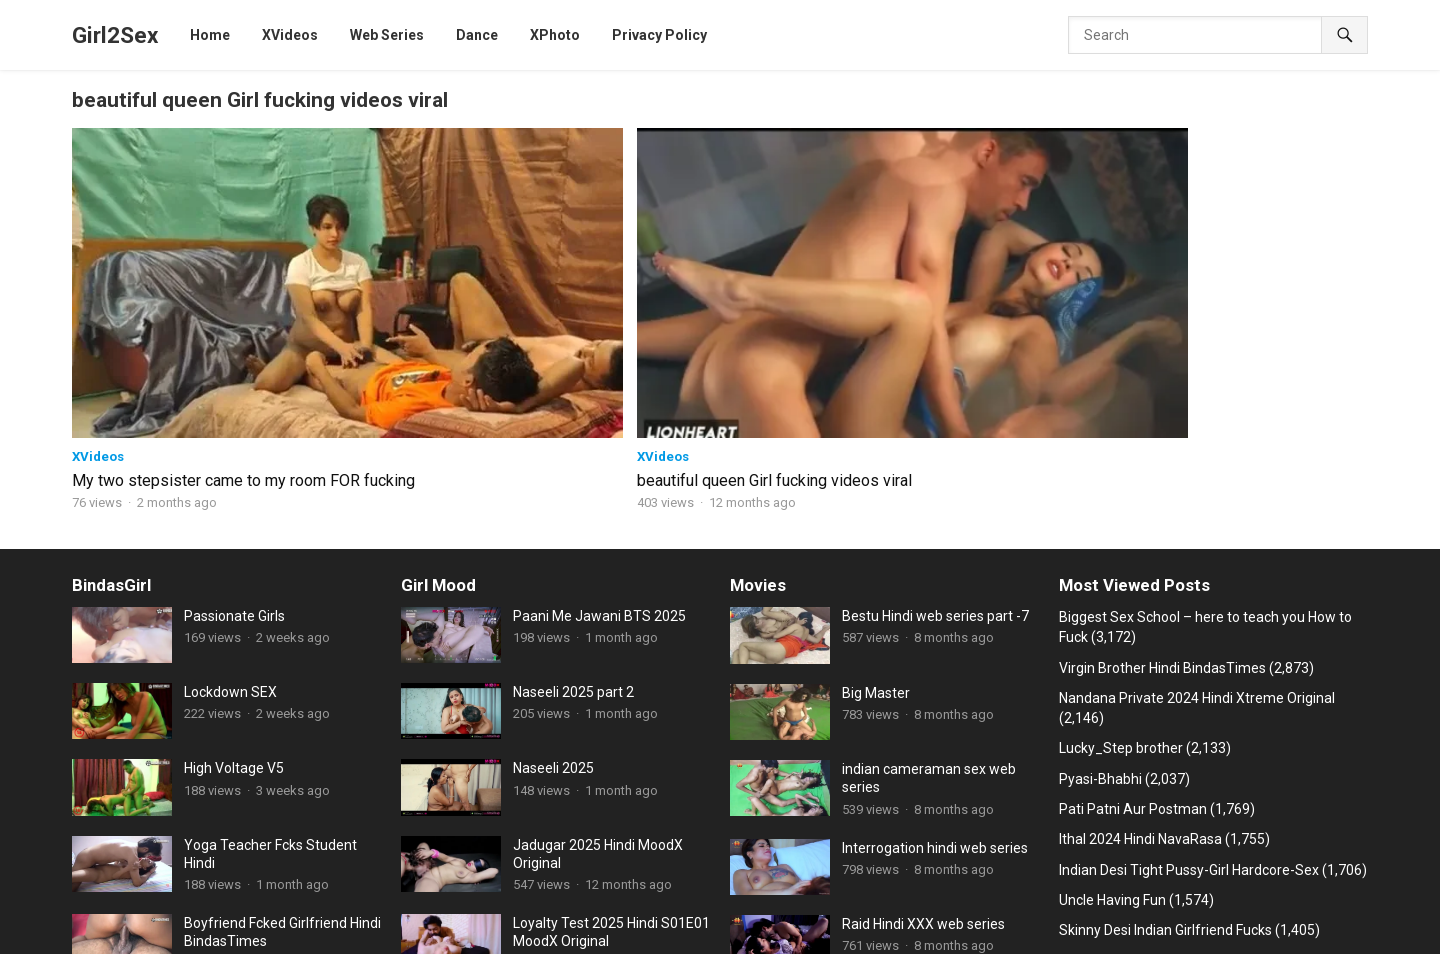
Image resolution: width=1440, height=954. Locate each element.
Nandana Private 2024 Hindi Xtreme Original (1197, 546)
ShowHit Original (868, 911)
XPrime (1143, 911)
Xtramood (1290, 888)
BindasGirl (111, 433)
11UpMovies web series (223, 888)
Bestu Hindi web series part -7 (935, 464)
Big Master (876, 540)
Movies (758, 433)
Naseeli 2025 (553, 616)
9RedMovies (970, 911)
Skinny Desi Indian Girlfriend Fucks (1165, 778)
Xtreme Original (758, 911)
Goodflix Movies (1195, 888)
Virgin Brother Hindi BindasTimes (1162, 515)
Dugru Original (262, 911)
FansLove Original (536, 911)
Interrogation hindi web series (935, 695)
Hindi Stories (1093, 888)
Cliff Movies (121, 911)
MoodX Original (701, 888)
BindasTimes (432, 888)
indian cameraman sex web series (929, 626)
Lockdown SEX (230, 540)
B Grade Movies (366, 911)
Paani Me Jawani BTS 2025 (599, 464)
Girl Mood (438, 433)
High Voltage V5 (234, 616)
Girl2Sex (115, 35)
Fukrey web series (908, 888)
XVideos (98, 283)
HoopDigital (1273, 911)
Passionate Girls (234, 464)
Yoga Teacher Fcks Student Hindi (270, 701)
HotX (188, 911)
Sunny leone (247, 934)
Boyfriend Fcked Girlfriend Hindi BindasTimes (282, 780)
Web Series (344, 888)
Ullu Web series (651, 911)
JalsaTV (110, 934)
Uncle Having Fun (1112, 748)
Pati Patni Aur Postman (1133, 657)
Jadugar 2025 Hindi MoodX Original (598, 701)
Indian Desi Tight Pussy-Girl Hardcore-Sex (1189, 717)
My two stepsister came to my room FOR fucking (179, 318)
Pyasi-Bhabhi (1100, 626)
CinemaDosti (801, 888)
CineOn (1346, 911)
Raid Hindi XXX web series (923, 771)
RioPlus (172, 934)
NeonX (1200, 911)
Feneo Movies (1064, 911)
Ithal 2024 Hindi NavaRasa (1140, 687)
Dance (448, 911)
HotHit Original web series (563, 888)
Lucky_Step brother (1121, 596)
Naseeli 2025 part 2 (573, 540)
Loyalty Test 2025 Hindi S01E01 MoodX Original (611, 780)
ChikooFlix (1008, 888)
